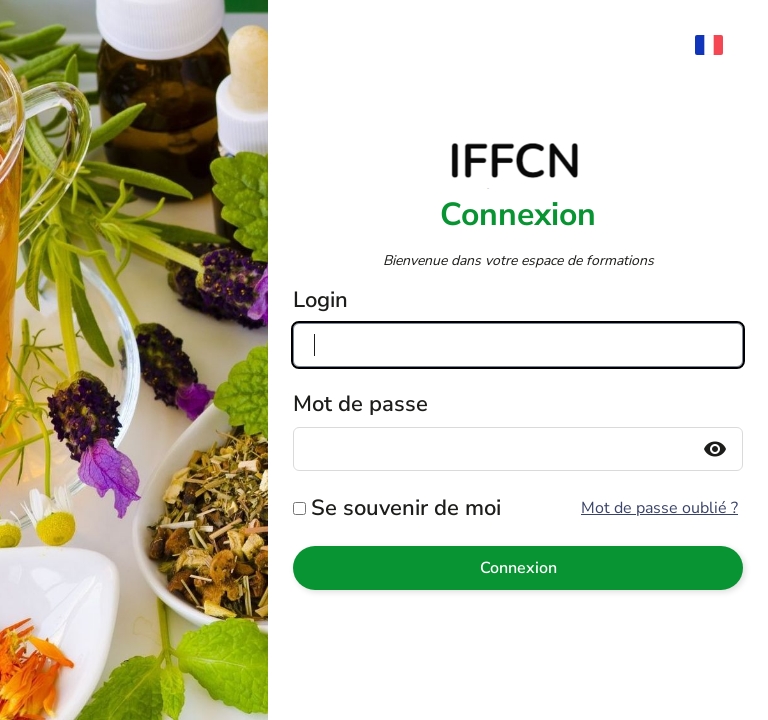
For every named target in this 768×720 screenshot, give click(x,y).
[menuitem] (719, 45)
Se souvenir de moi (406, 508)
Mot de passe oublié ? (659, 508)
